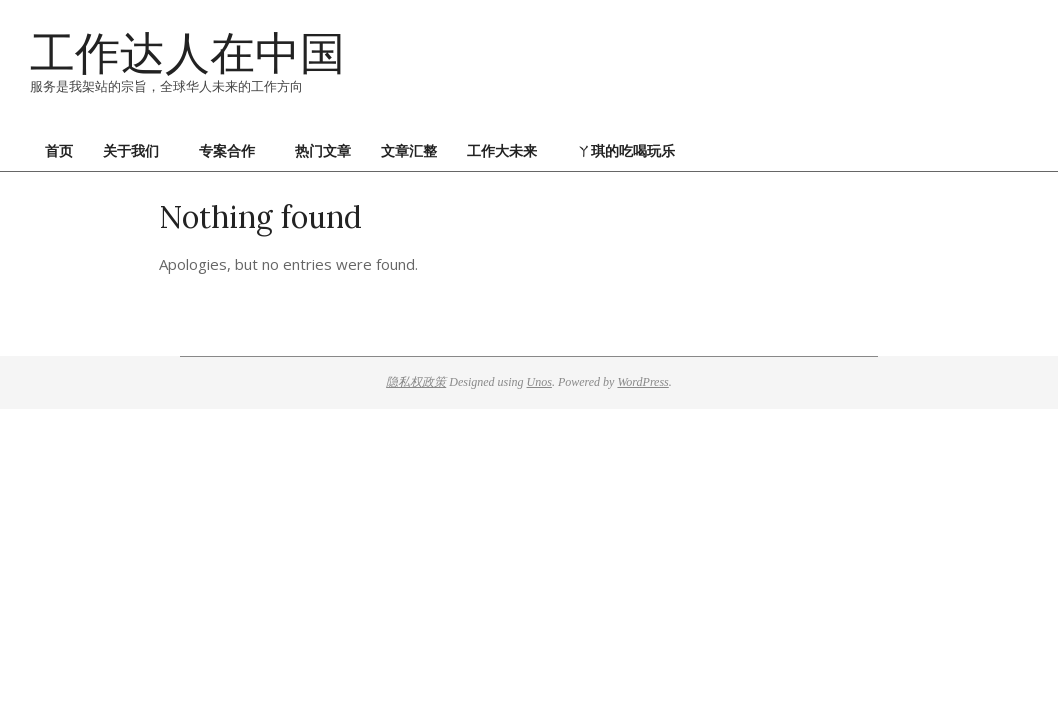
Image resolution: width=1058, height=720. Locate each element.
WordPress (642, 382)
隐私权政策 (416, 382)
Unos (539, 382)
